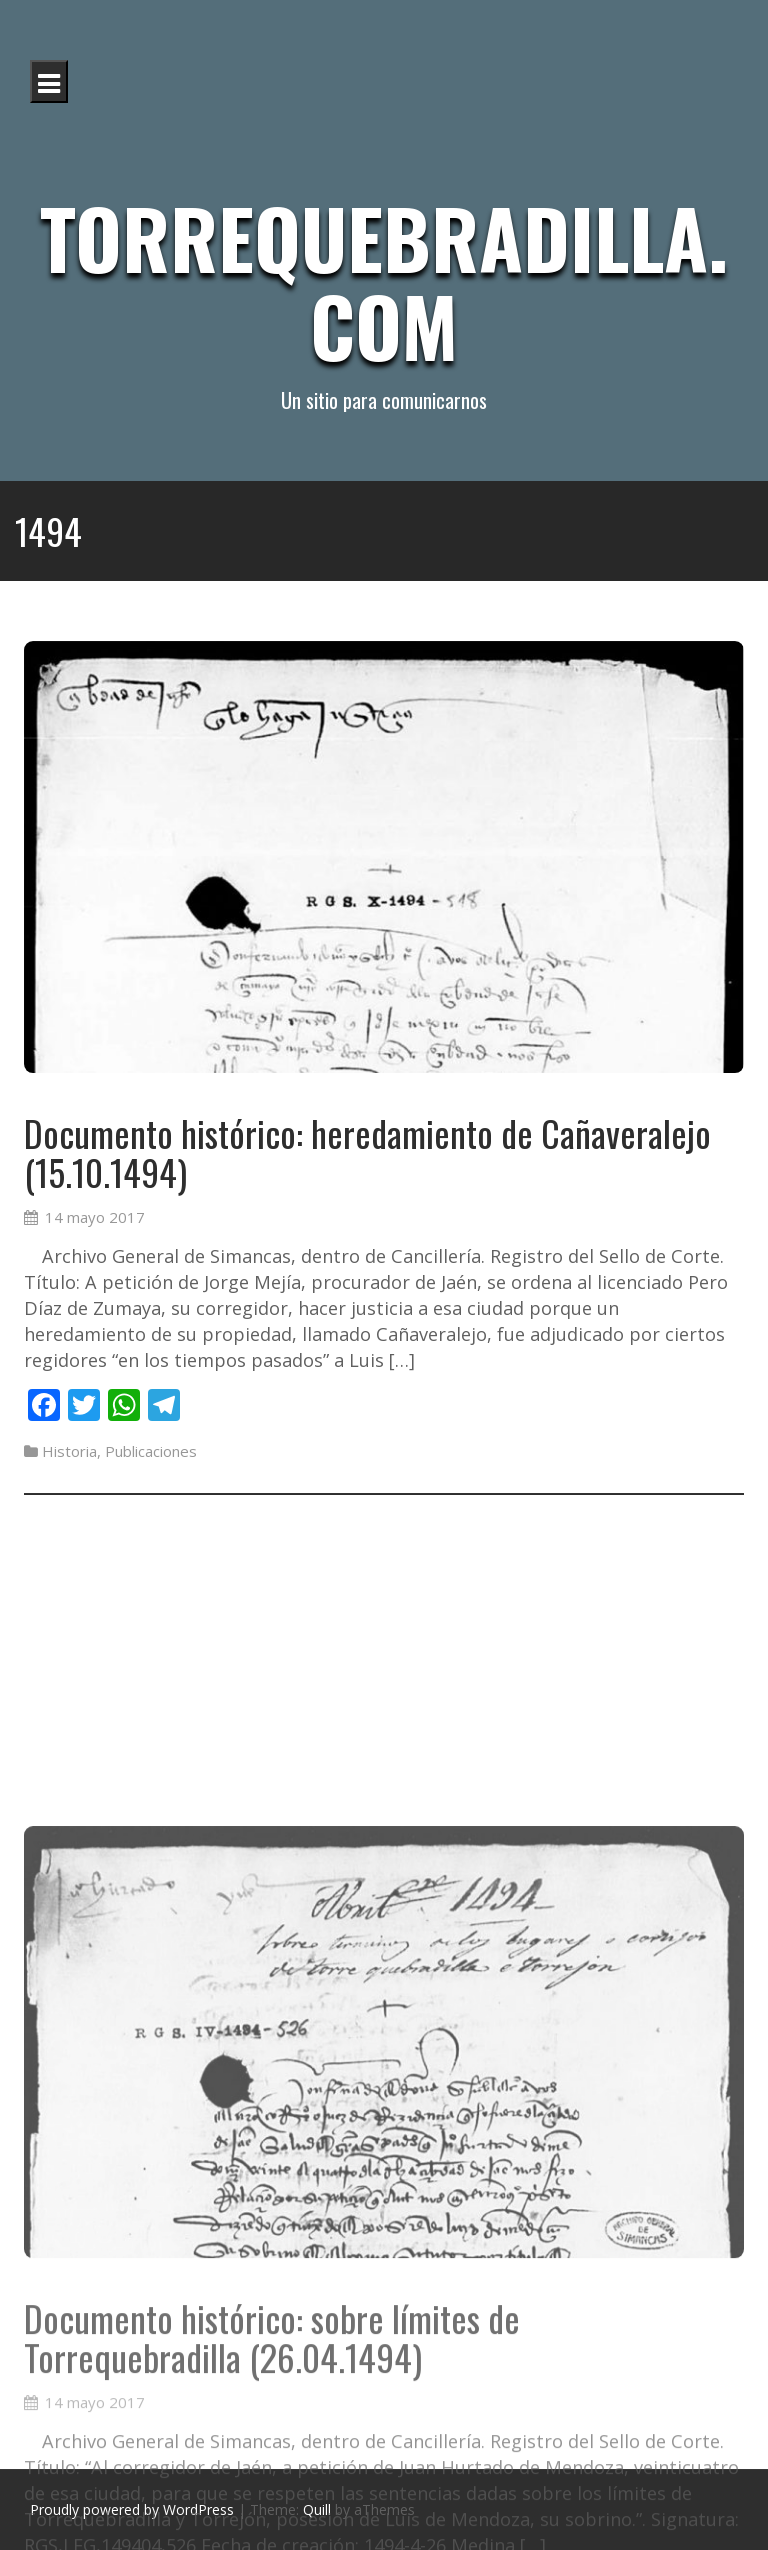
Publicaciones (151, 1456)
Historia (69, 1456)
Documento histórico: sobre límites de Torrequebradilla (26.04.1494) (272, 2482)
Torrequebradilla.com (384, 281)
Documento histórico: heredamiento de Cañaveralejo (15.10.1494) (367, 1157)
